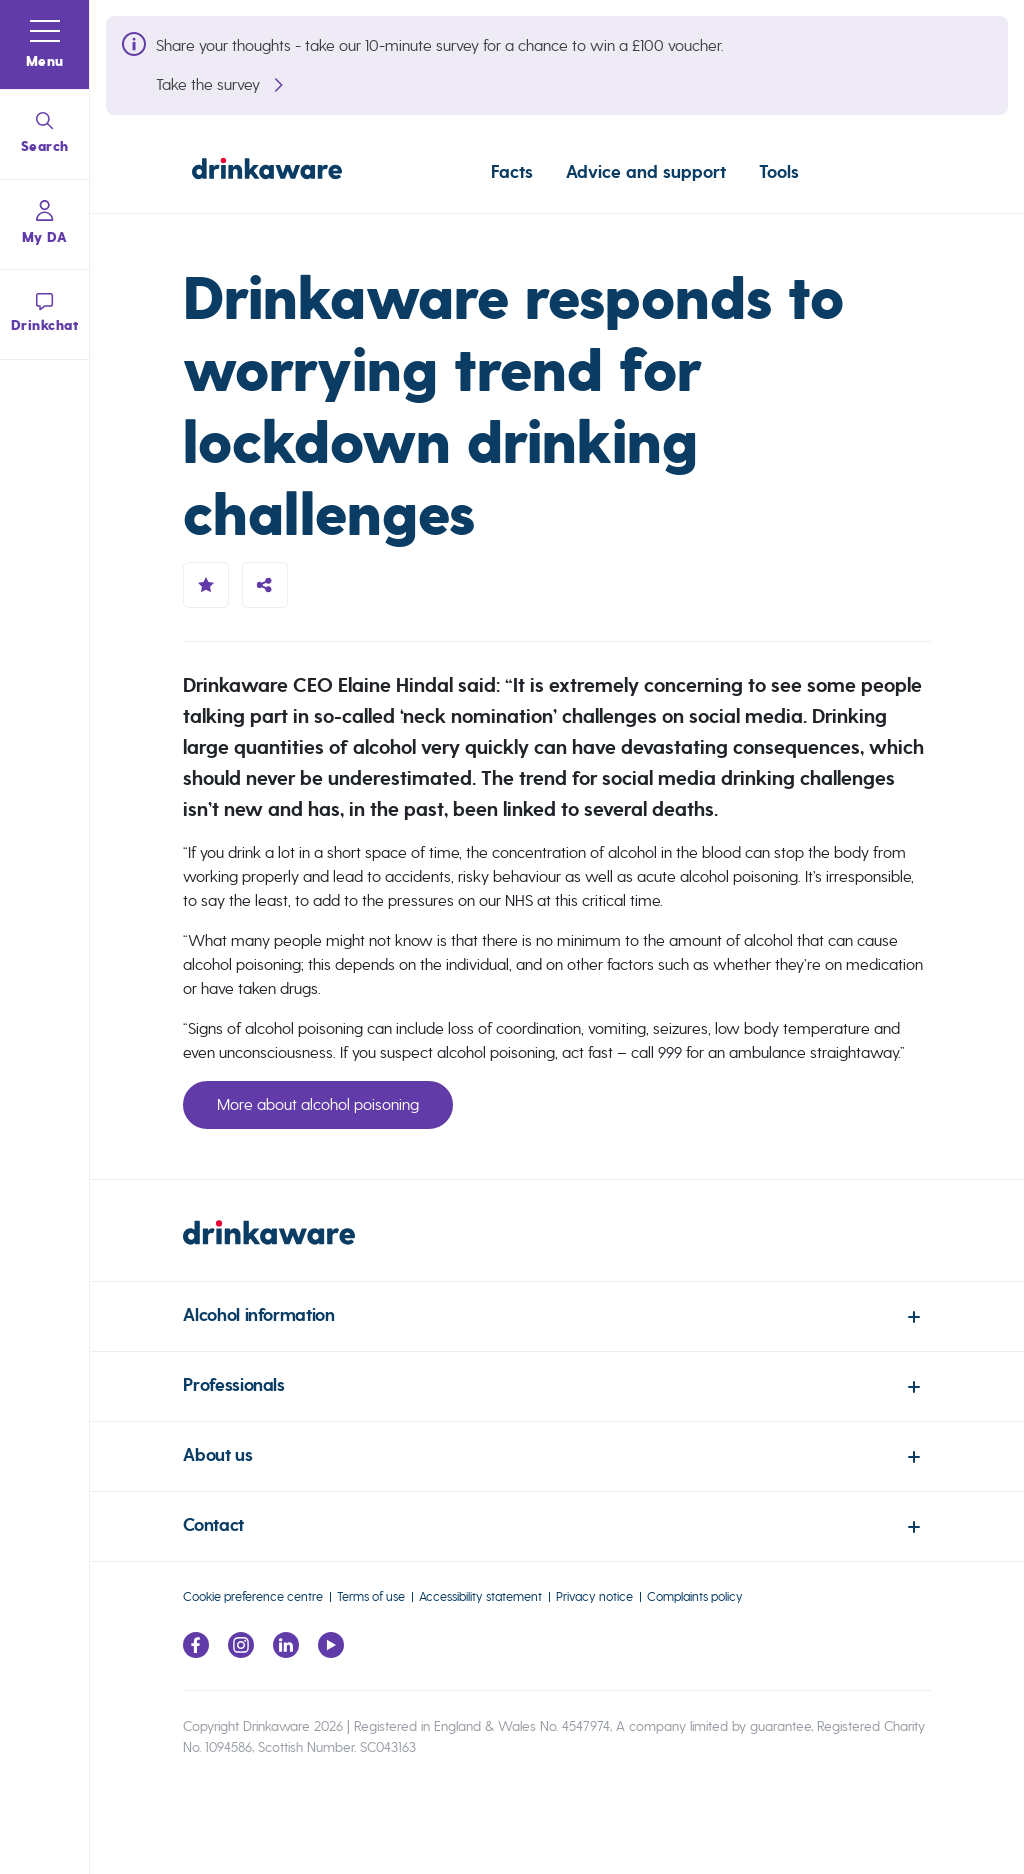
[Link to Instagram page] (241, 1652)
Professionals (233, 1385)
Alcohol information (258, 1315)
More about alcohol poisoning (318, 1104)
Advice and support (646, 172)
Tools (779, 172)
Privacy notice (594, 1596)
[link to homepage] (556, 1251)
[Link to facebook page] (196, 1652)
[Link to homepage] (267, 172)
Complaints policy (695, 1596)
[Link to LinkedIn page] (286, 1652)
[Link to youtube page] (331, 1652)
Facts (512, 172)
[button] (45, 45)
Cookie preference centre (253, 1596)
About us (217, 1455)
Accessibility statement (480, 1596)
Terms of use (371, 1596)
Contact (213, 1525)
